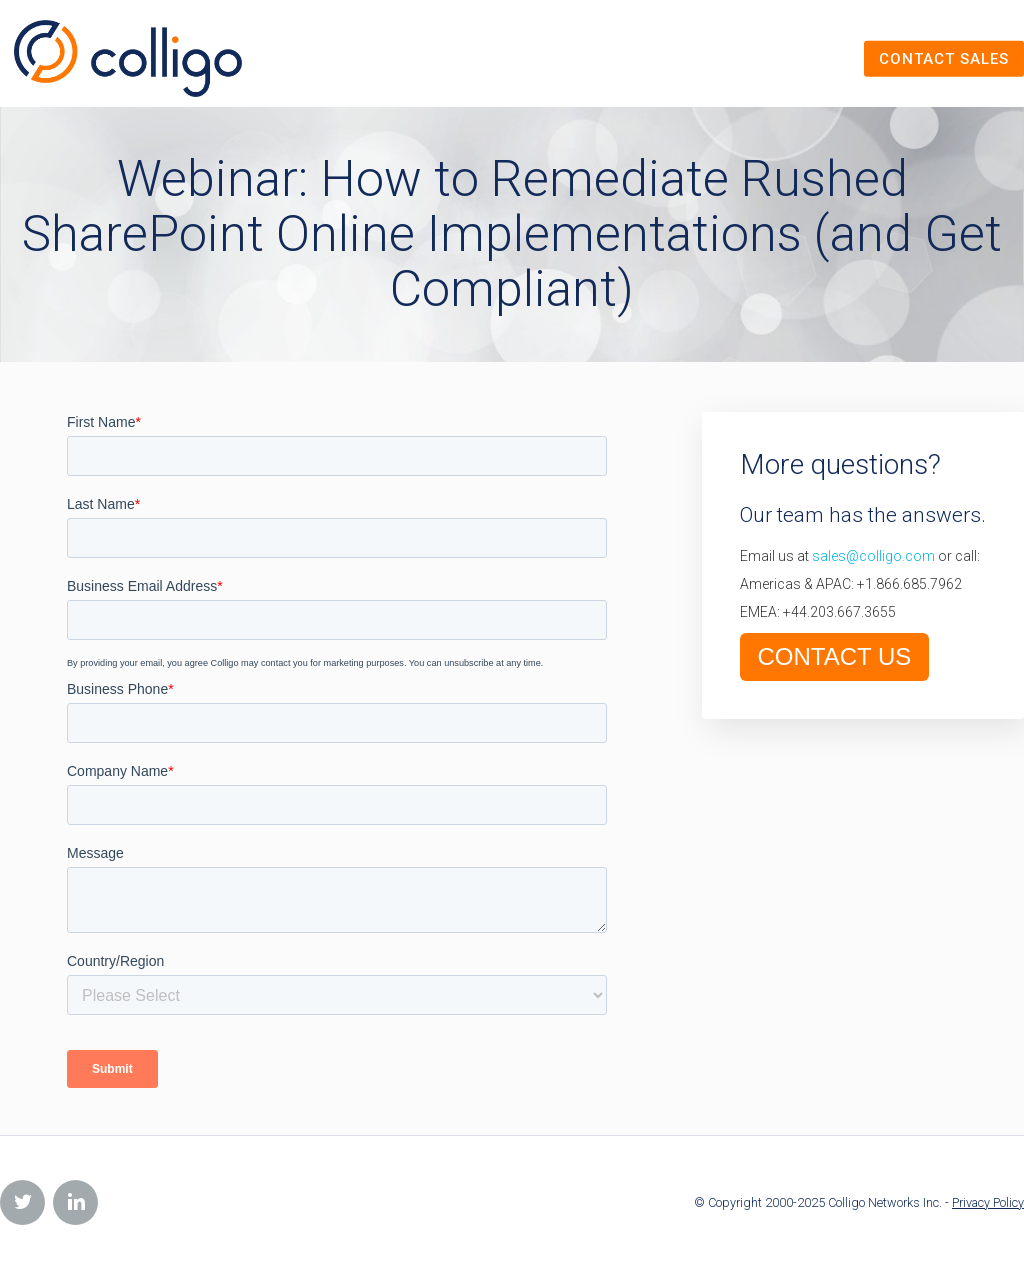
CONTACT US (835, 656)
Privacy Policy (988, 1202)
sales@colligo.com (873, 556)
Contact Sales (944, 58)
